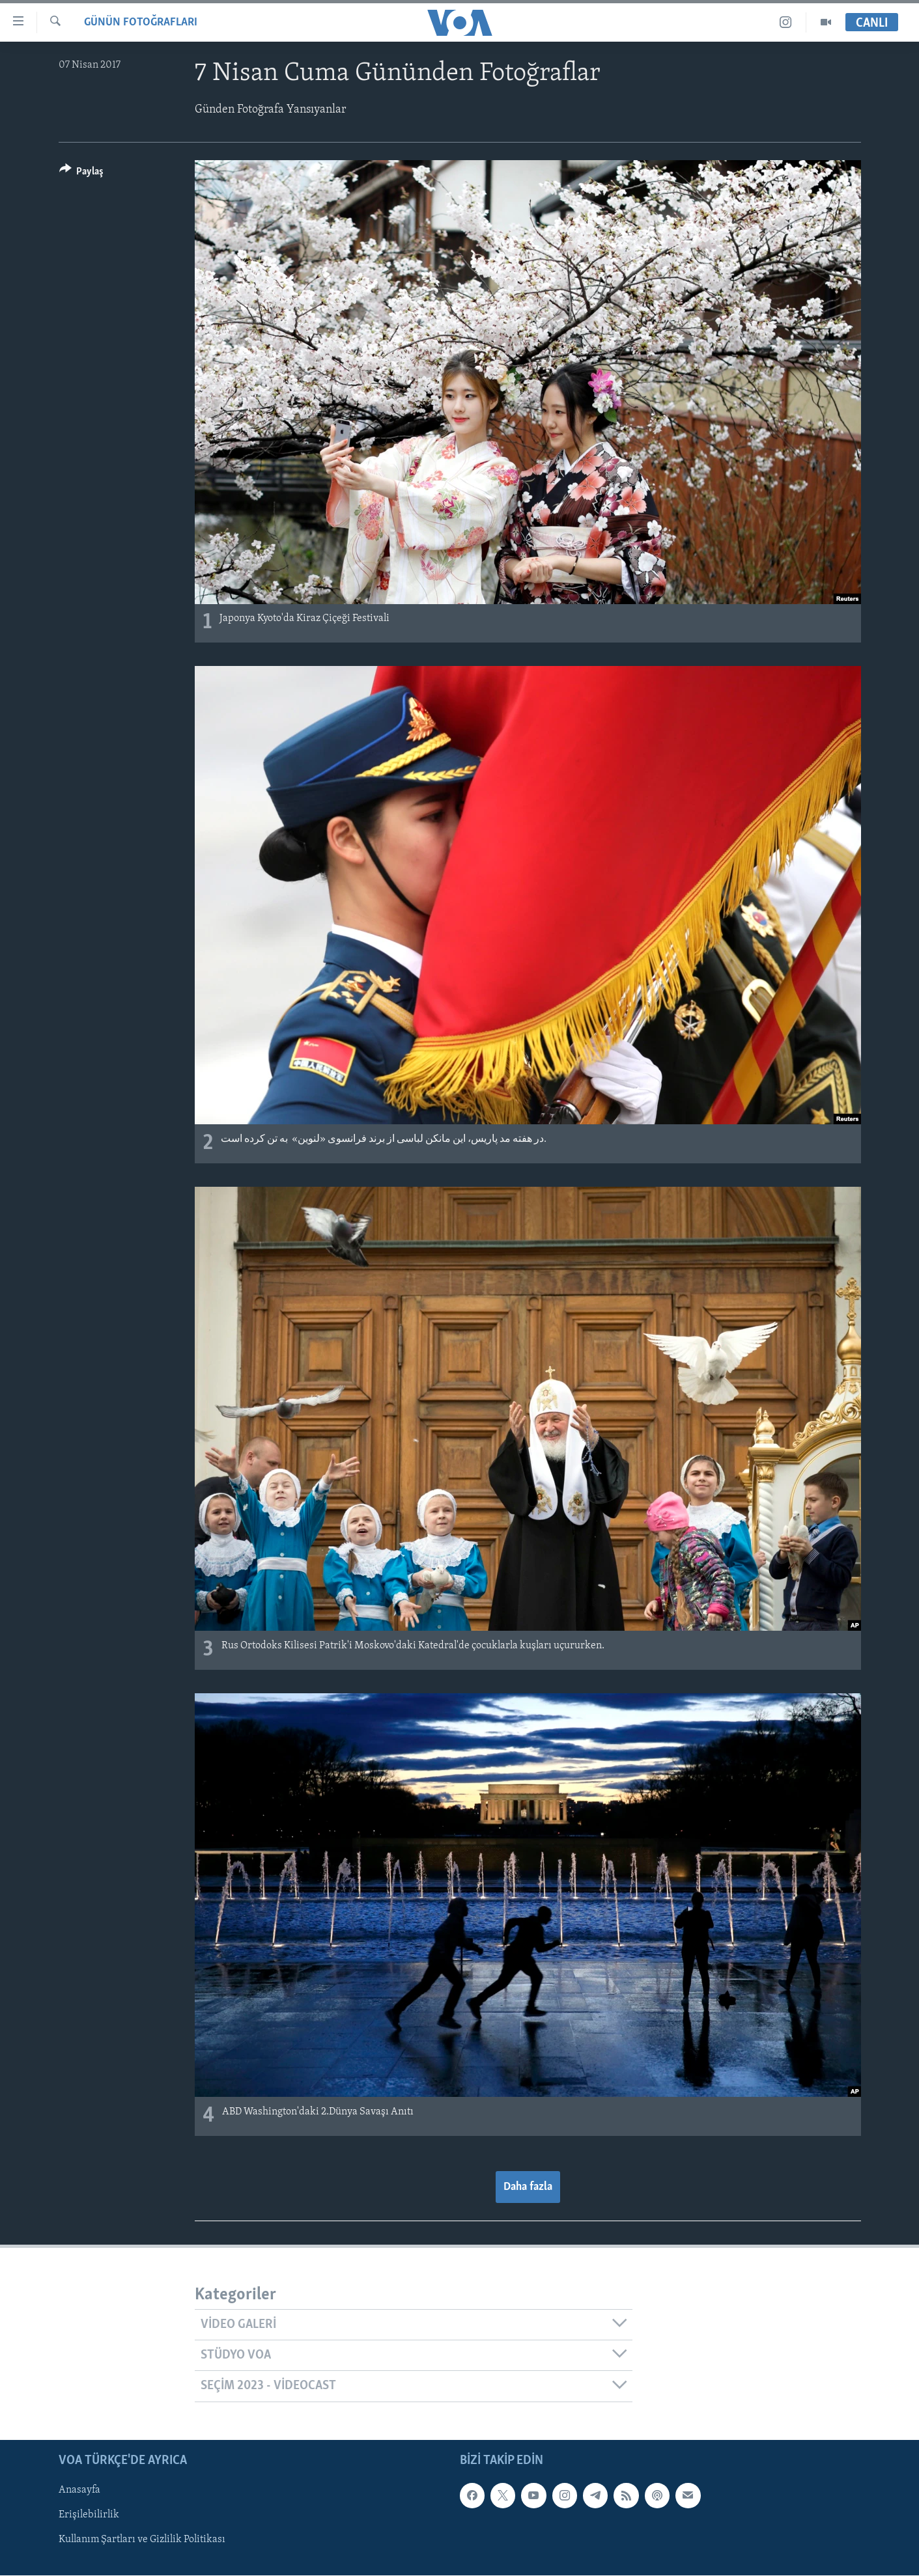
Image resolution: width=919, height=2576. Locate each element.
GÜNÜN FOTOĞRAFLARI (140, 22)
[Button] (81, 173)
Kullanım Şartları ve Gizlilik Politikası (142, 2539)
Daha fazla (527, 2187)
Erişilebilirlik (89, 2515)
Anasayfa (79, 2490)
